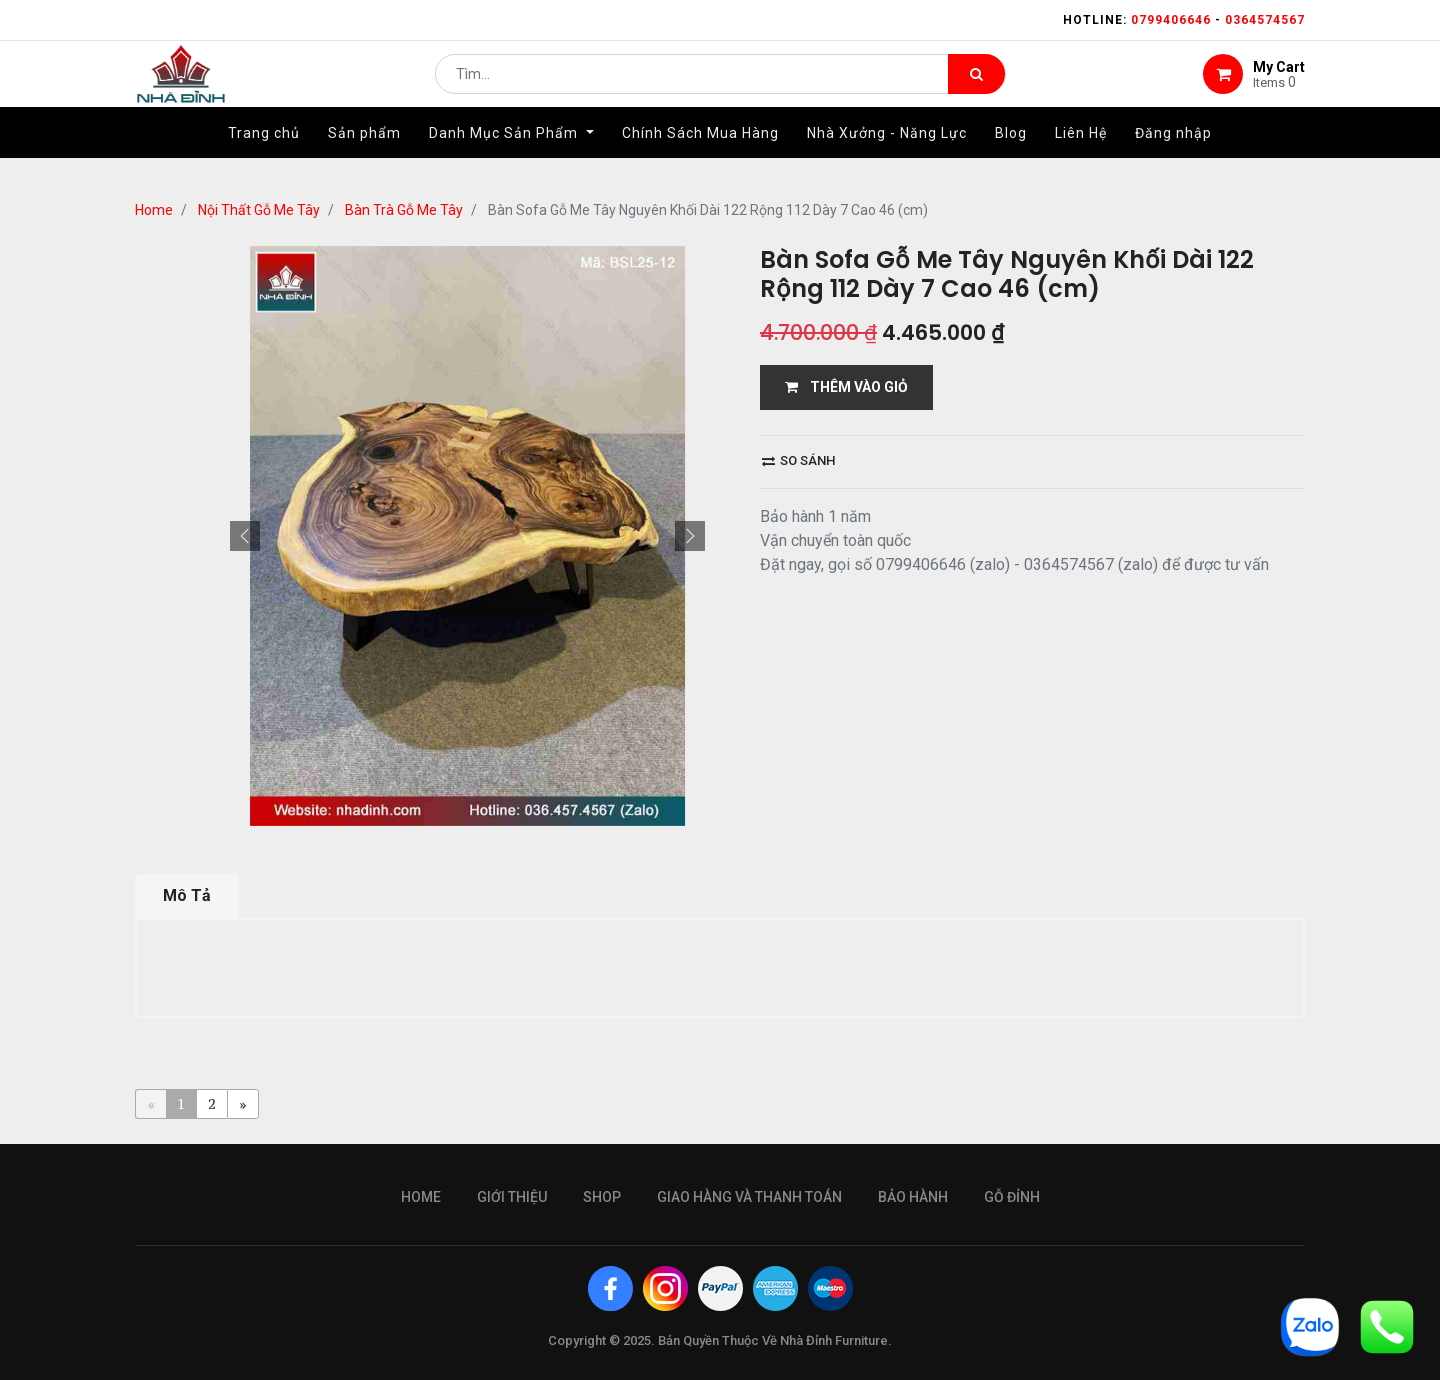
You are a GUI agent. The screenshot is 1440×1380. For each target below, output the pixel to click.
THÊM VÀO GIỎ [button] (846, 387)
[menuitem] (264, 157)
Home (154, 210)
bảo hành (913, 1197)
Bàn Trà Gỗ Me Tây (404, 210)
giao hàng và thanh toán (749, 1197)
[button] (245, 536)
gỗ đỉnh (1012, 1197)
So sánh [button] (798, 460)
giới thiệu (512, 1197)
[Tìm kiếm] (976, 86)
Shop (602, 1197)
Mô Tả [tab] (187, 895)
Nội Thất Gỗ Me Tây (259, 210)
